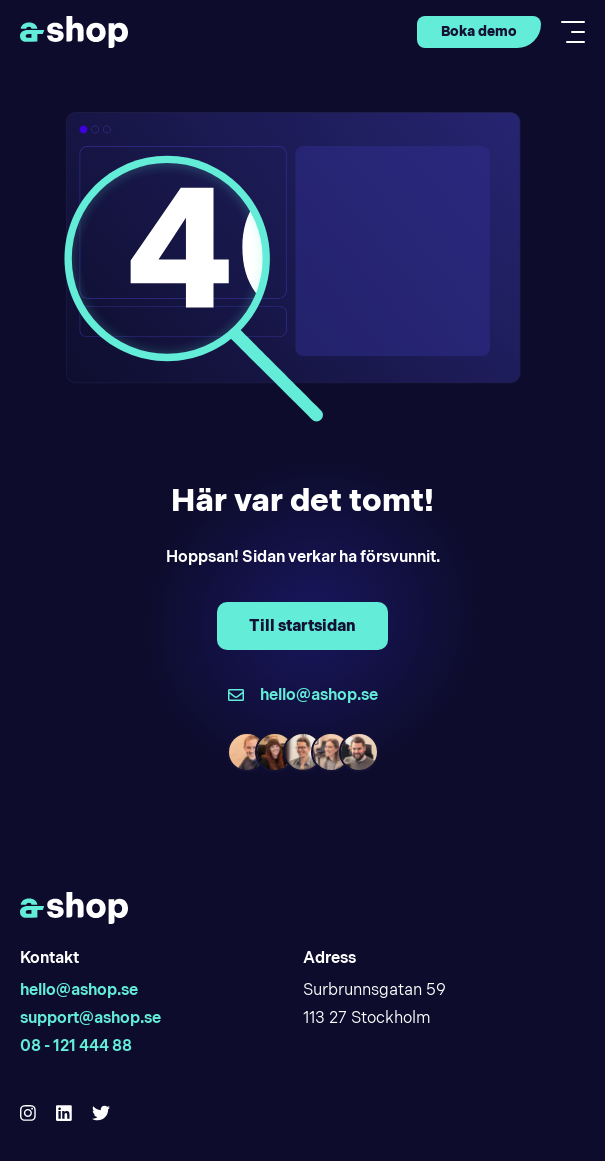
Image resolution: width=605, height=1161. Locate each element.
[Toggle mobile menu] (567, 32)
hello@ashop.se (79, 989)
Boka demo (479, 31)
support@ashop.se (90, 1017)
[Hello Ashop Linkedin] (64, 1114)
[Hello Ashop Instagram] (28, 1114)
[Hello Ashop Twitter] (101, 1114)
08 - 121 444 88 (76, 1045)
